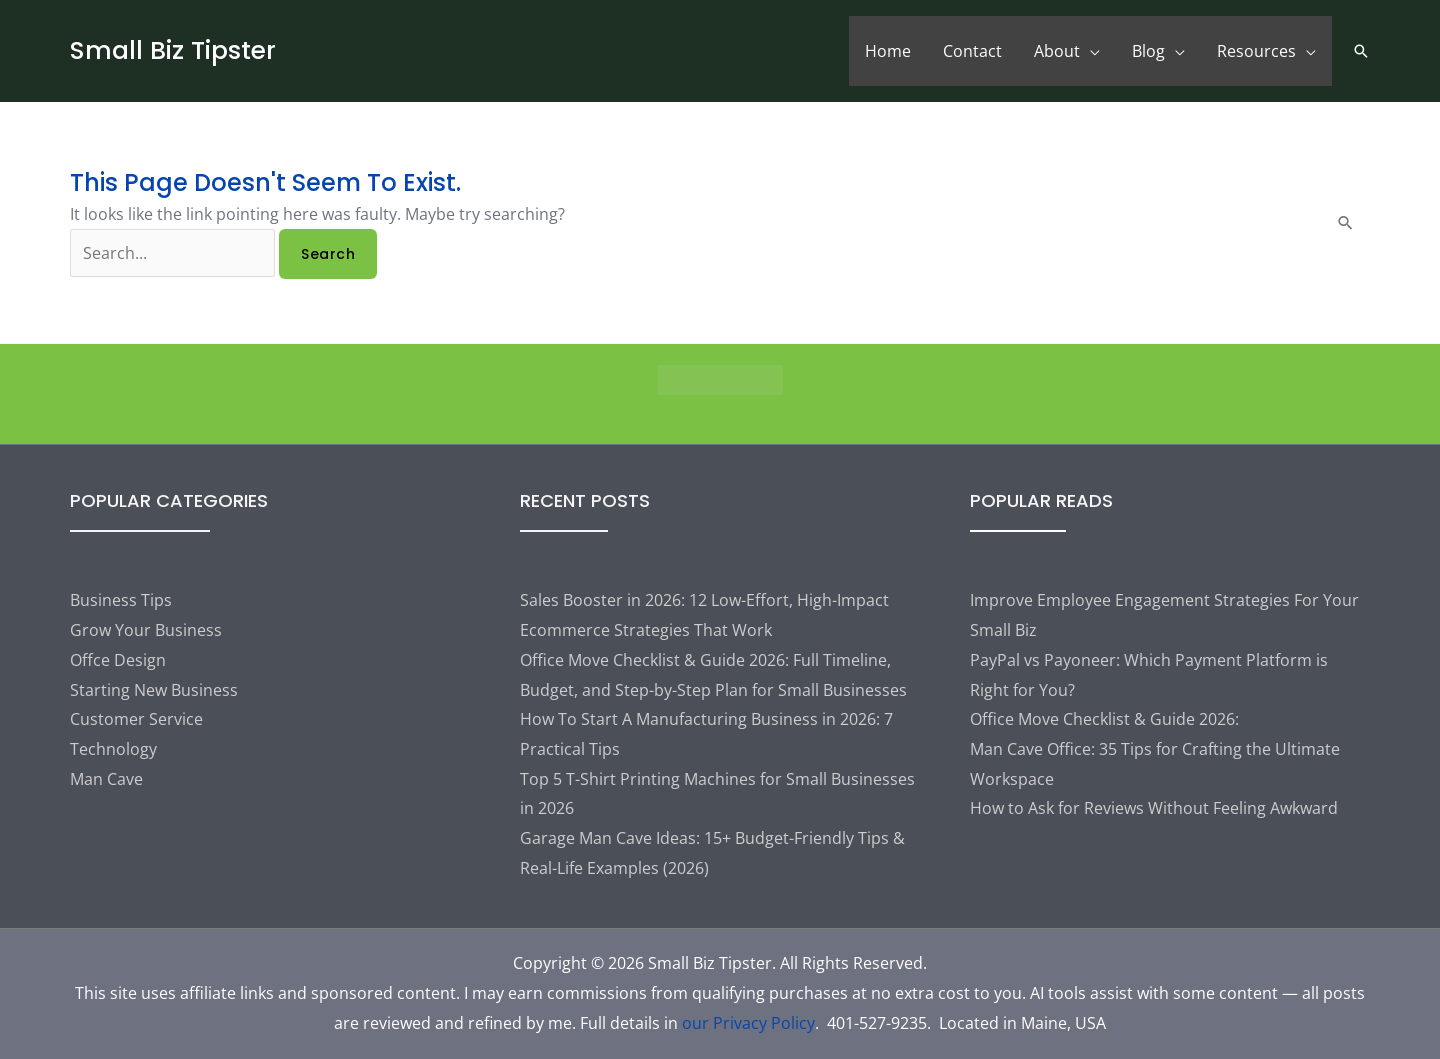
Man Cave (106, 779)
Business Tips (121, 600)
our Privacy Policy (748, 1023)
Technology (113, 749)
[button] (1361, 51)
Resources (1256, 51)
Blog (1148, 51)
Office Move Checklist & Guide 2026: (1104, 719)
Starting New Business (154, 690)
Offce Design (118, 660)
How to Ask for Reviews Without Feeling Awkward (1154, 808)
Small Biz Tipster (173, 50)
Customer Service (136, 719)
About (1057, 51)
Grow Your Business (146, 630)
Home (888, 51)
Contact (972, 51)
